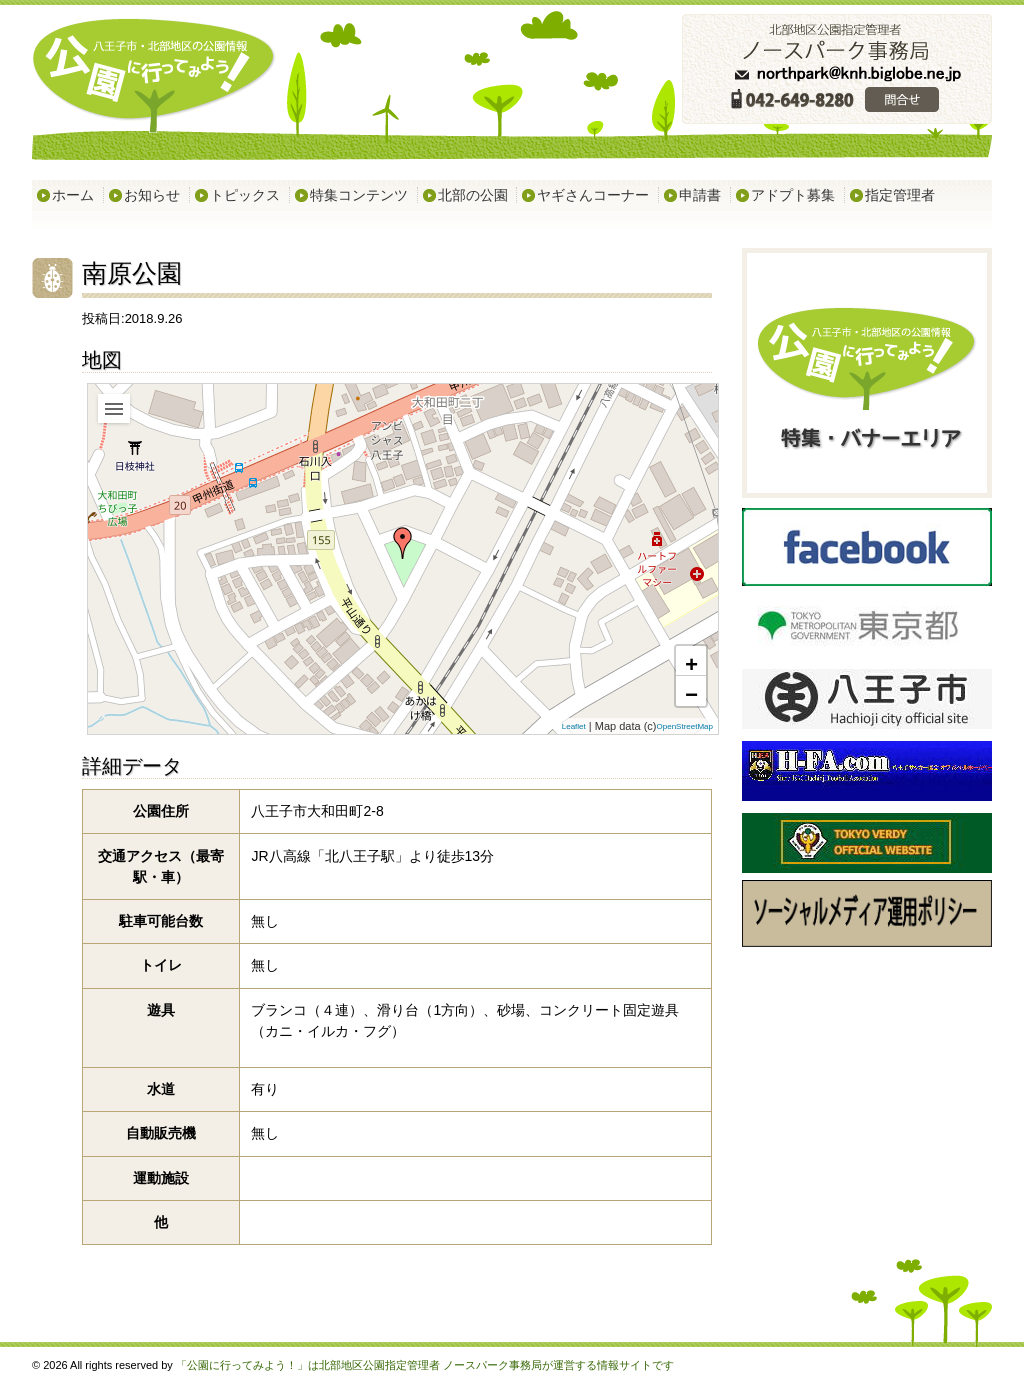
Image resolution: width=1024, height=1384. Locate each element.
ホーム (73, 195)
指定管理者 (900, 195)
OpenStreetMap (685, 727)
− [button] (691, 693)
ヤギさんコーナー (593, 195)
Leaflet (574, 727)
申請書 (700, 195)
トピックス (245, 195)
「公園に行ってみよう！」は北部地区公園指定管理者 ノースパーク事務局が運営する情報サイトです (425, 1365)
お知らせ (152, 195)
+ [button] (691, 663)
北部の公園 (473, 195)
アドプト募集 (793, 195)
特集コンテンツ (359, 195)
